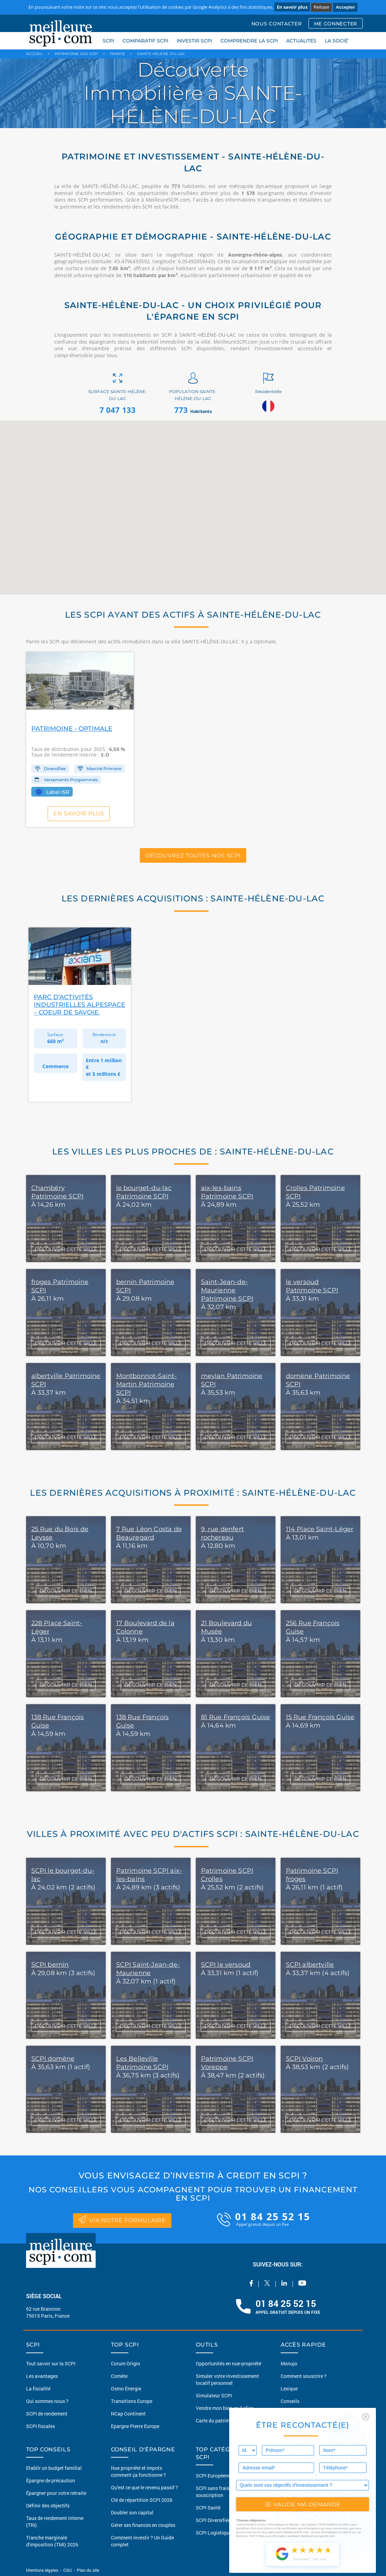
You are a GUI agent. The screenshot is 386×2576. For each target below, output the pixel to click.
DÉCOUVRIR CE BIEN (66, 1591)
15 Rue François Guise (320, 1717)
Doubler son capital (132, 2512)
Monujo (289, 2363)
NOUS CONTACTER (276, 24)
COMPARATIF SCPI (145, 41)
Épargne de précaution (50, 2480)
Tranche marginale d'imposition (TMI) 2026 (52, 2541)
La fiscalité (38, 2388)
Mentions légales (42, 2570)
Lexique (289, 2388)
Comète (119, 2376)
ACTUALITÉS (301, 41)
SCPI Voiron (304, 2058)
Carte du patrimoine (217, 2420)
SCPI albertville (310, 1964)
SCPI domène (53, 2058)
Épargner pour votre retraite (56, 2493)
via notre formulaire (122, 2219)
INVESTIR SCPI (194, 41)
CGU (67, 2570)
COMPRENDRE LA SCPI (249, 41)
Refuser (322, 7)
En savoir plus (292, 7)
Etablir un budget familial (54, 2468)
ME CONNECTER (335, 24)
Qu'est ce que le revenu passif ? (144, 2487)
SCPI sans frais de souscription (215, 2491)
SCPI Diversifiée (213, 2520)
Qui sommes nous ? (47, 2401)
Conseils (290, 2401)
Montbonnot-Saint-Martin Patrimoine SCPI (146, 1384)
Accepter (345, 7)
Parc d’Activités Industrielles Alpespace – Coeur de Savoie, (79, 1004)
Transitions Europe (131, 2401)
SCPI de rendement (46, 2413)
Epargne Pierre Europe (135, 2426)
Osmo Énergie (126, 2388)
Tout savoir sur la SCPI (50, 2363)
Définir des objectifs (48, 2505)
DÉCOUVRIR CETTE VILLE (66, 1932)
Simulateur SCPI (214, 2395)
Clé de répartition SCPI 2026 (141, 2500)
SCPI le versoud (226, 1964)
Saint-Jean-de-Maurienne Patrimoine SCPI (227, 1290)
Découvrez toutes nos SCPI (193, 855)
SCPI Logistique (213, 2532)
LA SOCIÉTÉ (339, 41)
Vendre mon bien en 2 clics (225, 2408)
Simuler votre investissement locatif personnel (227, 2379)
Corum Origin (125, 2363)
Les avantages (42, 2376)
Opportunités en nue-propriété (228, 2363)
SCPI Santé (208, 2507)
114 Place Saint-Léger (320, 1529)
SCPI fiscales (40, 2426)
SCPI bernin (50, 1964)
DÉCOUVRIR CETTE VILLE (66, 1249)
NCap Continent (128, 2413)
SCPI (108, 41)
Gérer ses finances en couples (143, 2525)
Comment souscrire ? (304, 2376)
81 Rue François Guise (235, 1717)
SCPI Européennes (216, 2475)
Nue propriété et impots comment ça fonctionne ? (138, 2471)
